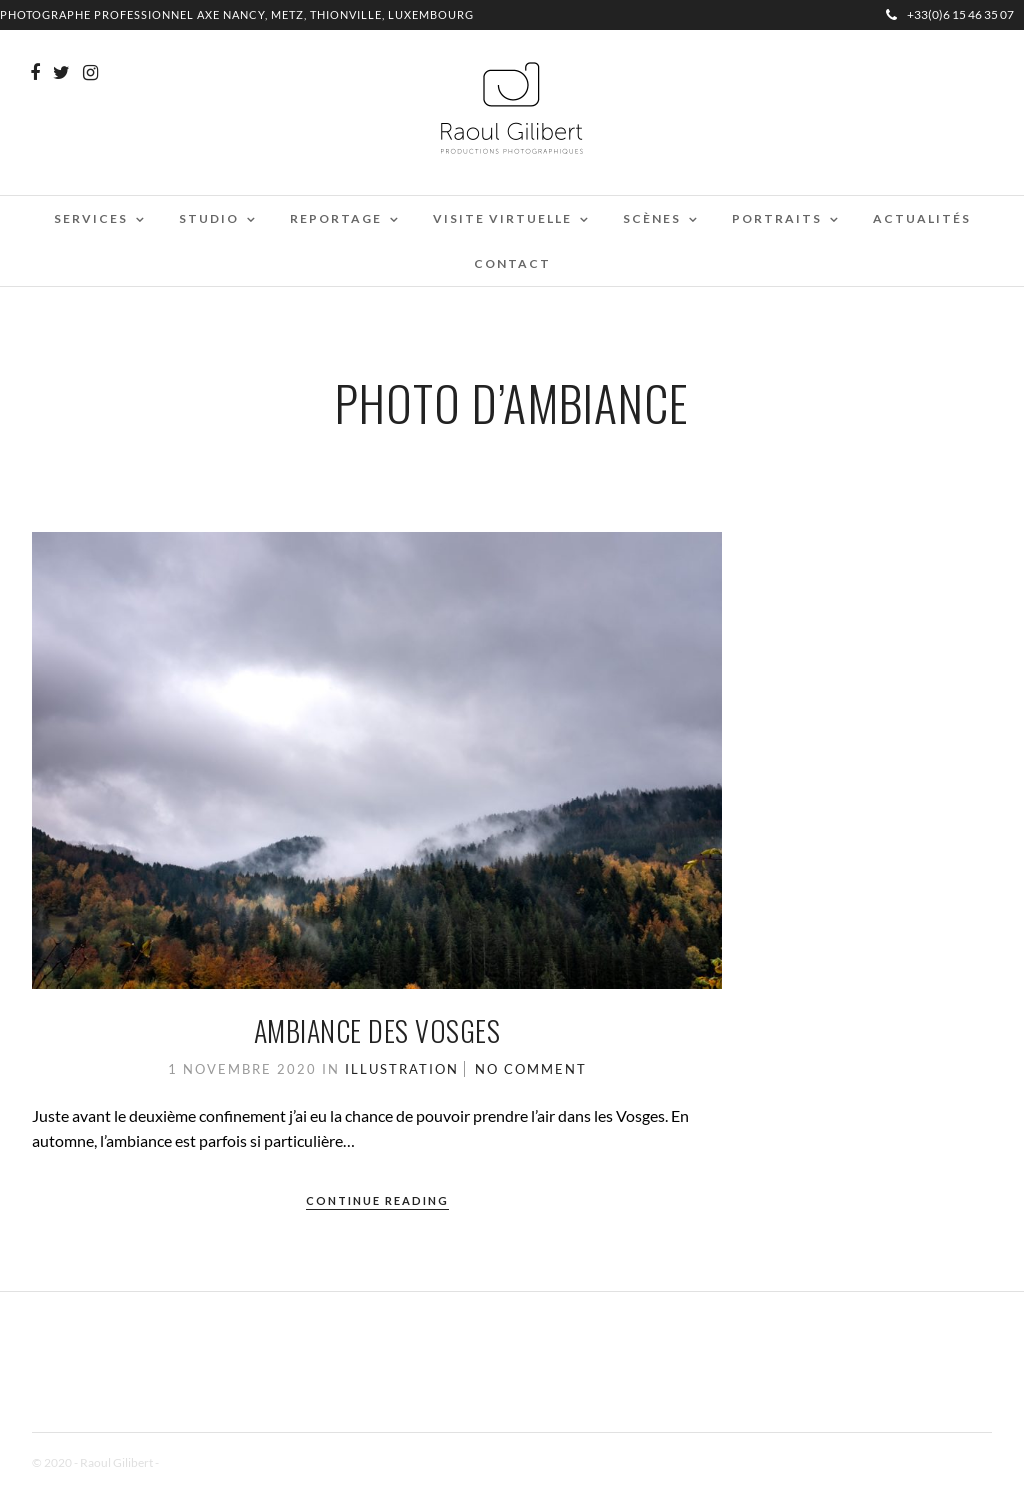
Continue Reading (377, 1200)
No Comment (531, 1069)
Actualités (922, 218)
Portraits (777, 218)
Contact (512, 263)
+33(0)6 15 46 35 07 (950, 14)
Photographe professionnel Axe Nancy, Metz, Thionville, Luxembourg (237, 14)
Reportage (336, 218)
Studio (209, 218)
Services (91, 218)
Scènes (652, 218)
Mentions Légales (206, 1462)
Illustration (402, 1069)
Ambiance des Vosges (377, 1030)
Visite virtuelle (502, 218)
